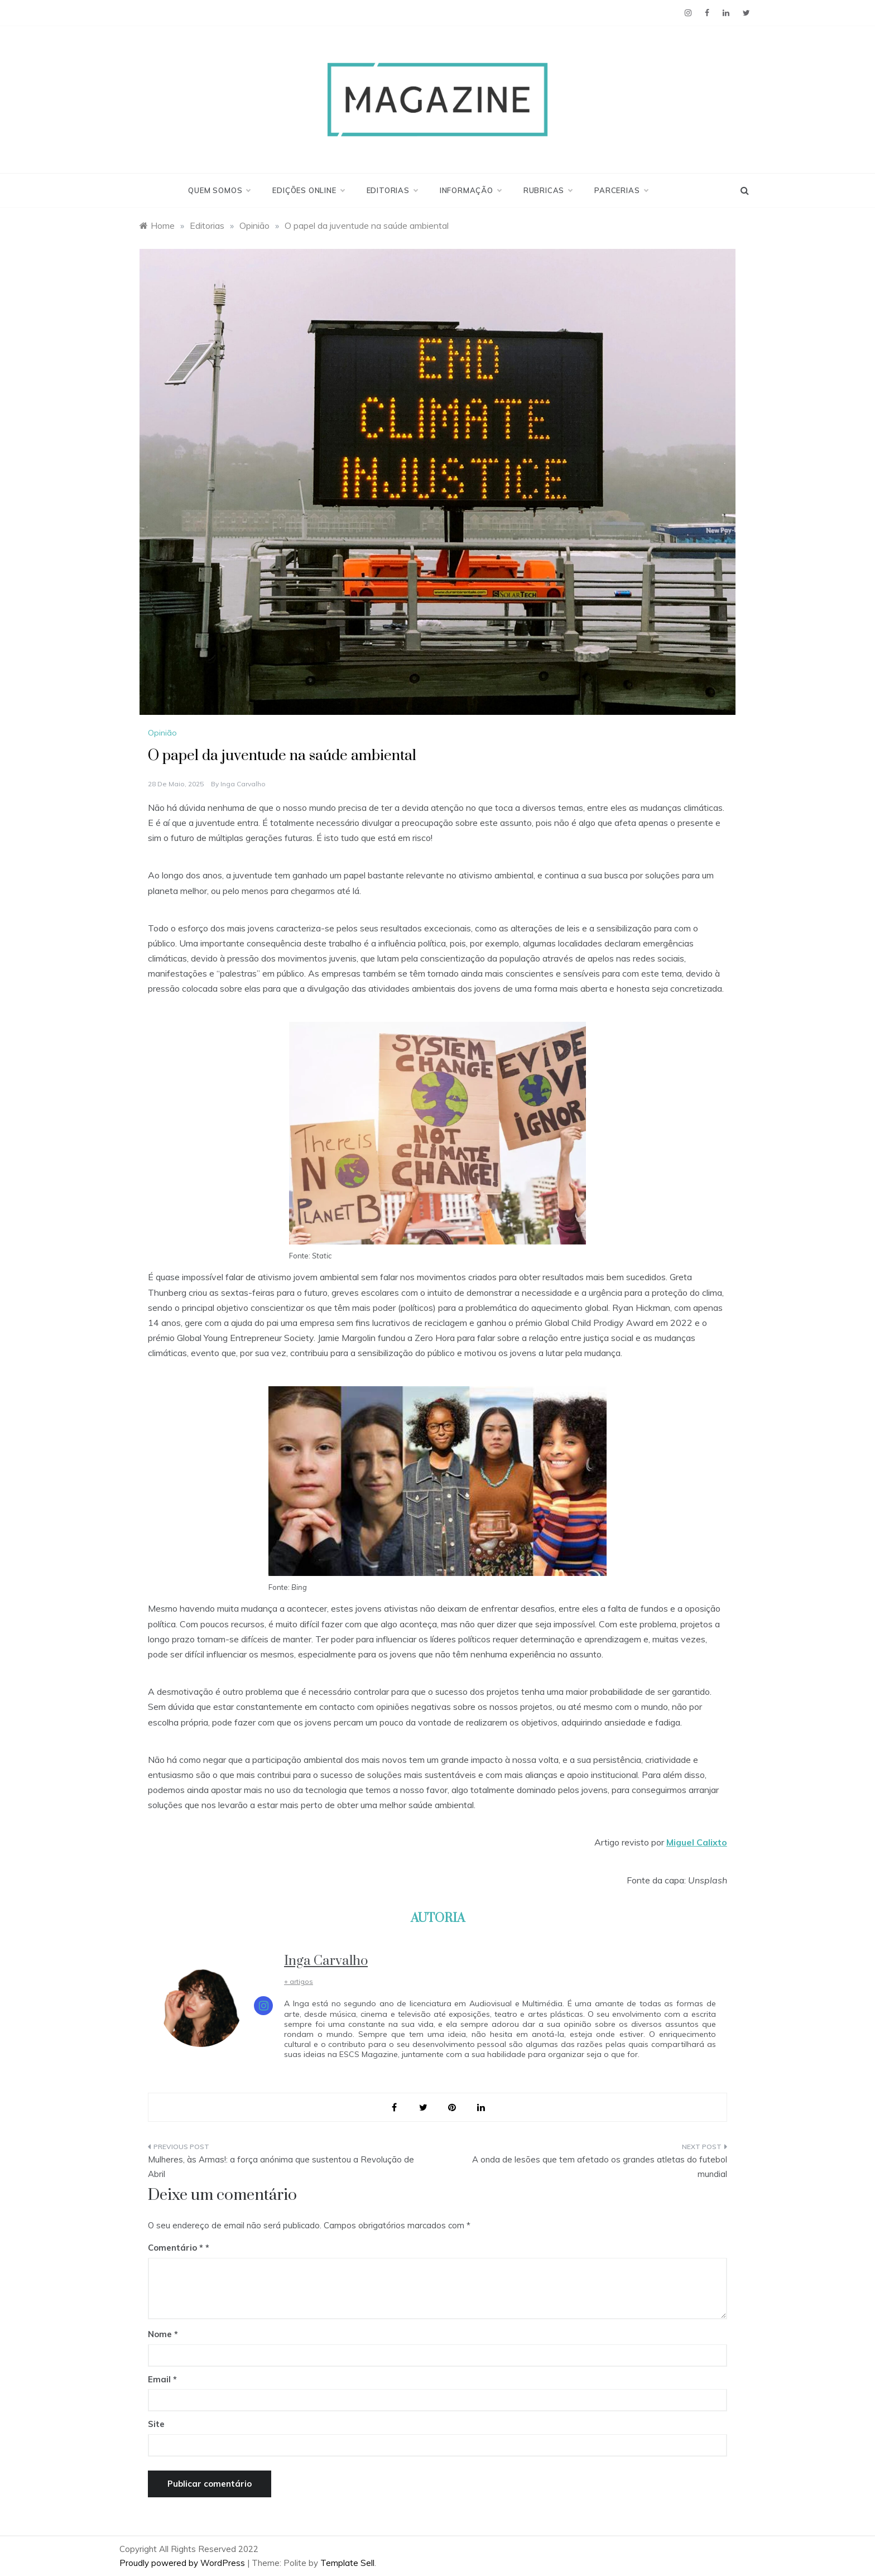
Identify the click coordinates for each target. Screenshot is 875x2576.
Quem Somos (219, 190)
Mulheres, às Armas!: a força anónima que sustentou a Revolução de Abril (281, 2166)
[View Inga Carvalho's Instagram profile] (263, 2005)
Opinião (162, 733)
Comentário (175, 2247)
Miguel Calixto (696, 1842)
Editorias (392, 190)
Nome (163, 2334)
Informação (470, 190)
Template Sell (347, 2563)
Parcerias (620, 190)
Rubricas (547, 190)
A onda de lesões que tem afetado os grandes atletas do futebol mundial (599, 2166)
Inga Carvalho (243, 784)
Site (156, 2424)
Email (162, 2379)
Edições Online (308, 190)
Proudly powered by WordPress (183, 2563)
